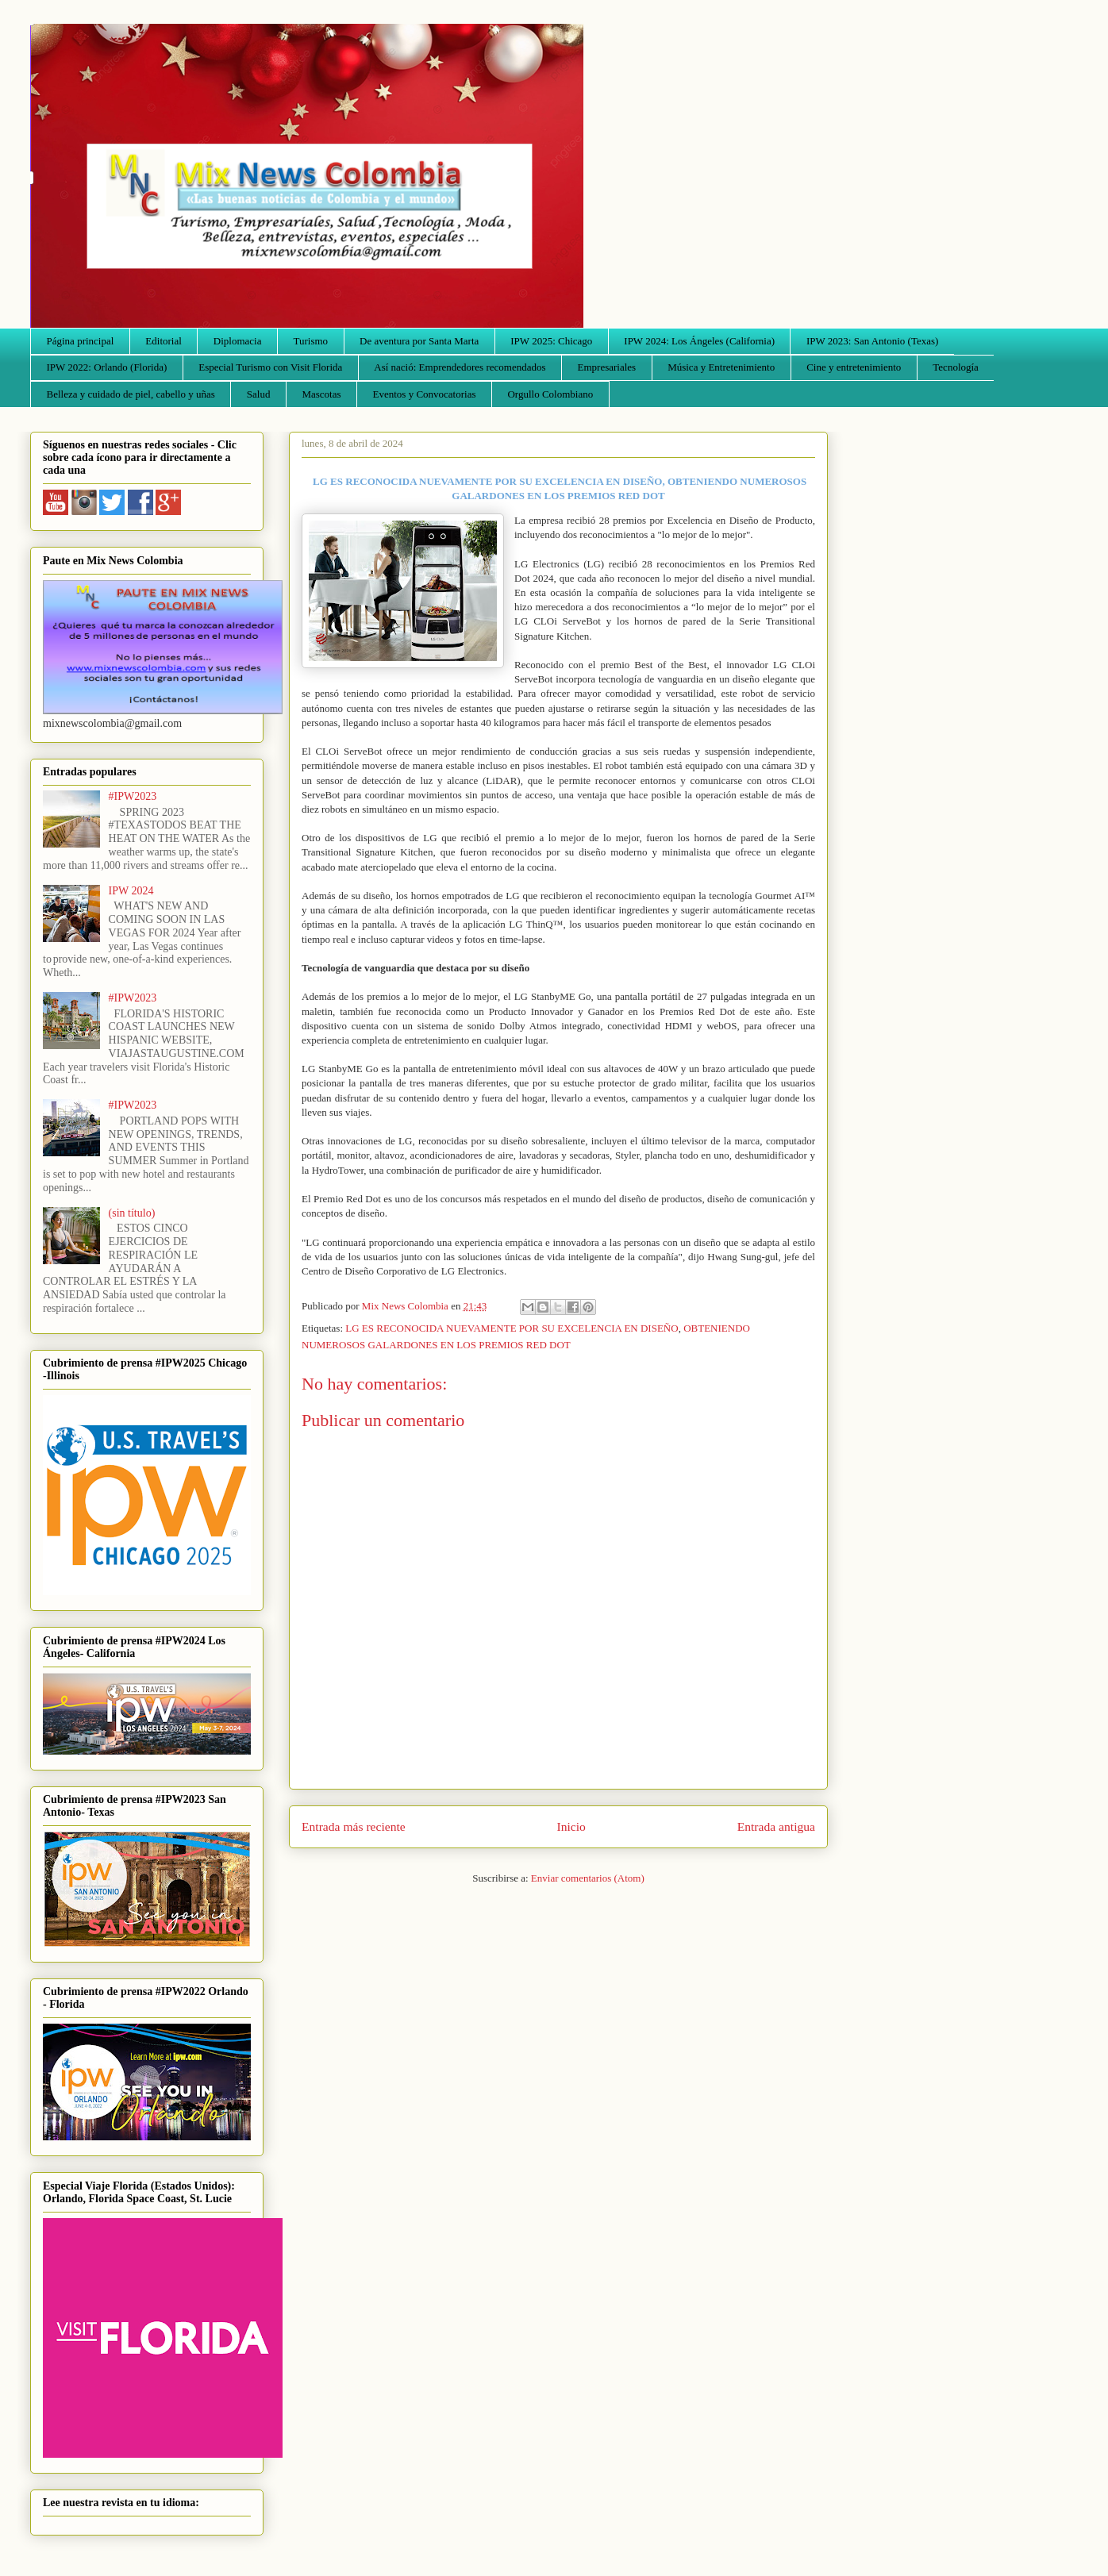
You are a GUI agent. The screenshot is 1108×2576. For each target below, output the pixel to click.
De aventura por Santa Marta (419, 341)
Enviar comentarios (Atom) (587, 1878)
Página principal (80, 341)
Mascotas (321, 394)
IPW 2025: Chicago (551, 341)
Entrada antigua (776, 1826)
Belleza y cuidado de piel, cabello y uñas (131, 394)
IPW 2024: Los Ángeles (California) (699, 341)
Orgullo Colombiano (550, 394)
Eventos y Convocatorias (424, 394)
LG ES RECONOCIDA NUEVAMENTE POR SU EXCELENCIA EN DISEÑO (511, 1328)
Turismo (311, 341)
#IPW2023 (133, 796)
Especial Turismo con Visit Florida (270, 367)
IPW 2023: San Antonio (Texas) (872, 341)
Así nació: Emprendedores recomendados (459, 367)
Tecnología (956, 367)
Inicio (571, 1826)
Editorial (163, 341)
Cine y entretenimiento (853, 367)
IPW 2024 (131, 891)
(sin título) (132, 1213)
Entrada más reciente (354, 1826)
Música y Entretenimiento (721, 367)
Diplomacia (238, 341)
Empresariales (607, 367)
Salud (259, 394)
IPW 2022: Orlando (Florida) (107, 367)
